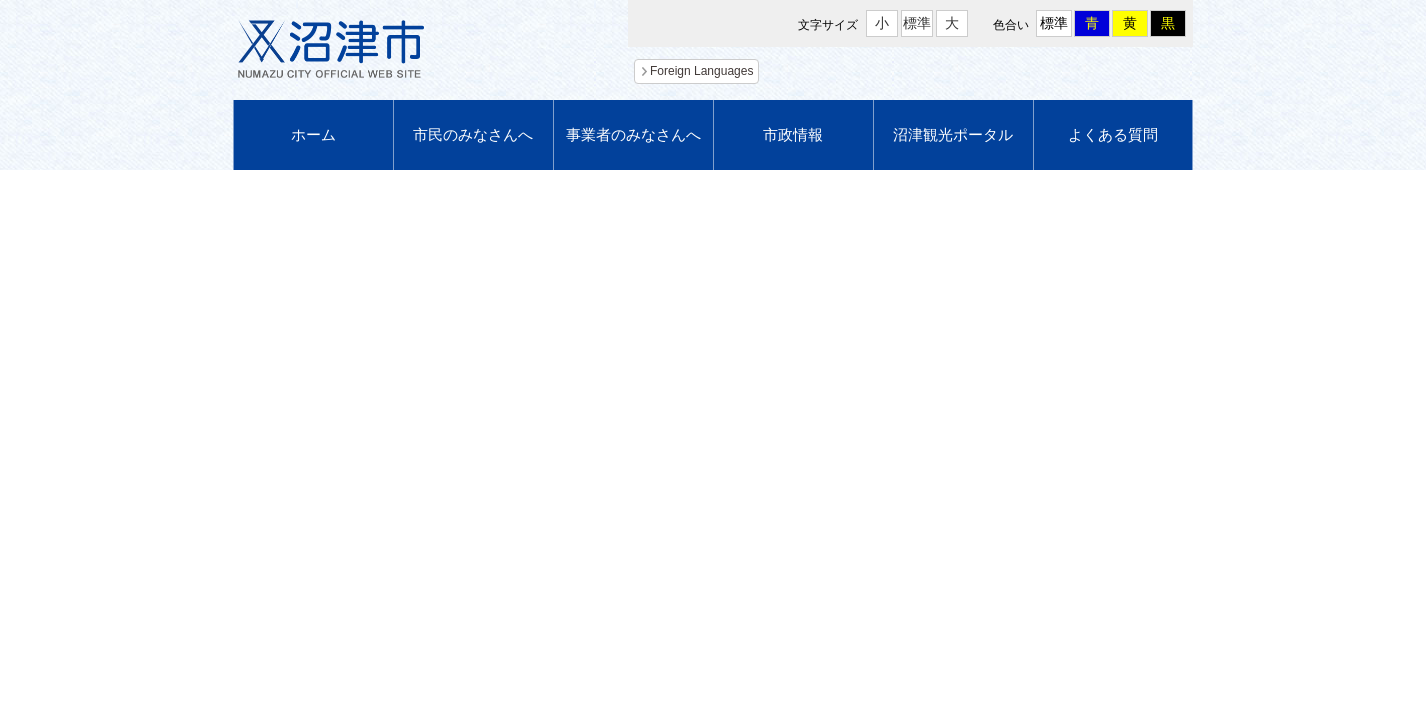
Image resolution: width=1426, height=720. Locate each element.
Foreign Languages (701, 71)
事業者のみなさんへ (633, 134)
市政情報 (793, 134)
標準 (917, 23)
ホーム (313, 134)
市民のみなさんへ (473, 134)
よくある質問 (1113, 134)
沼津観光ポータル (953, 134)
